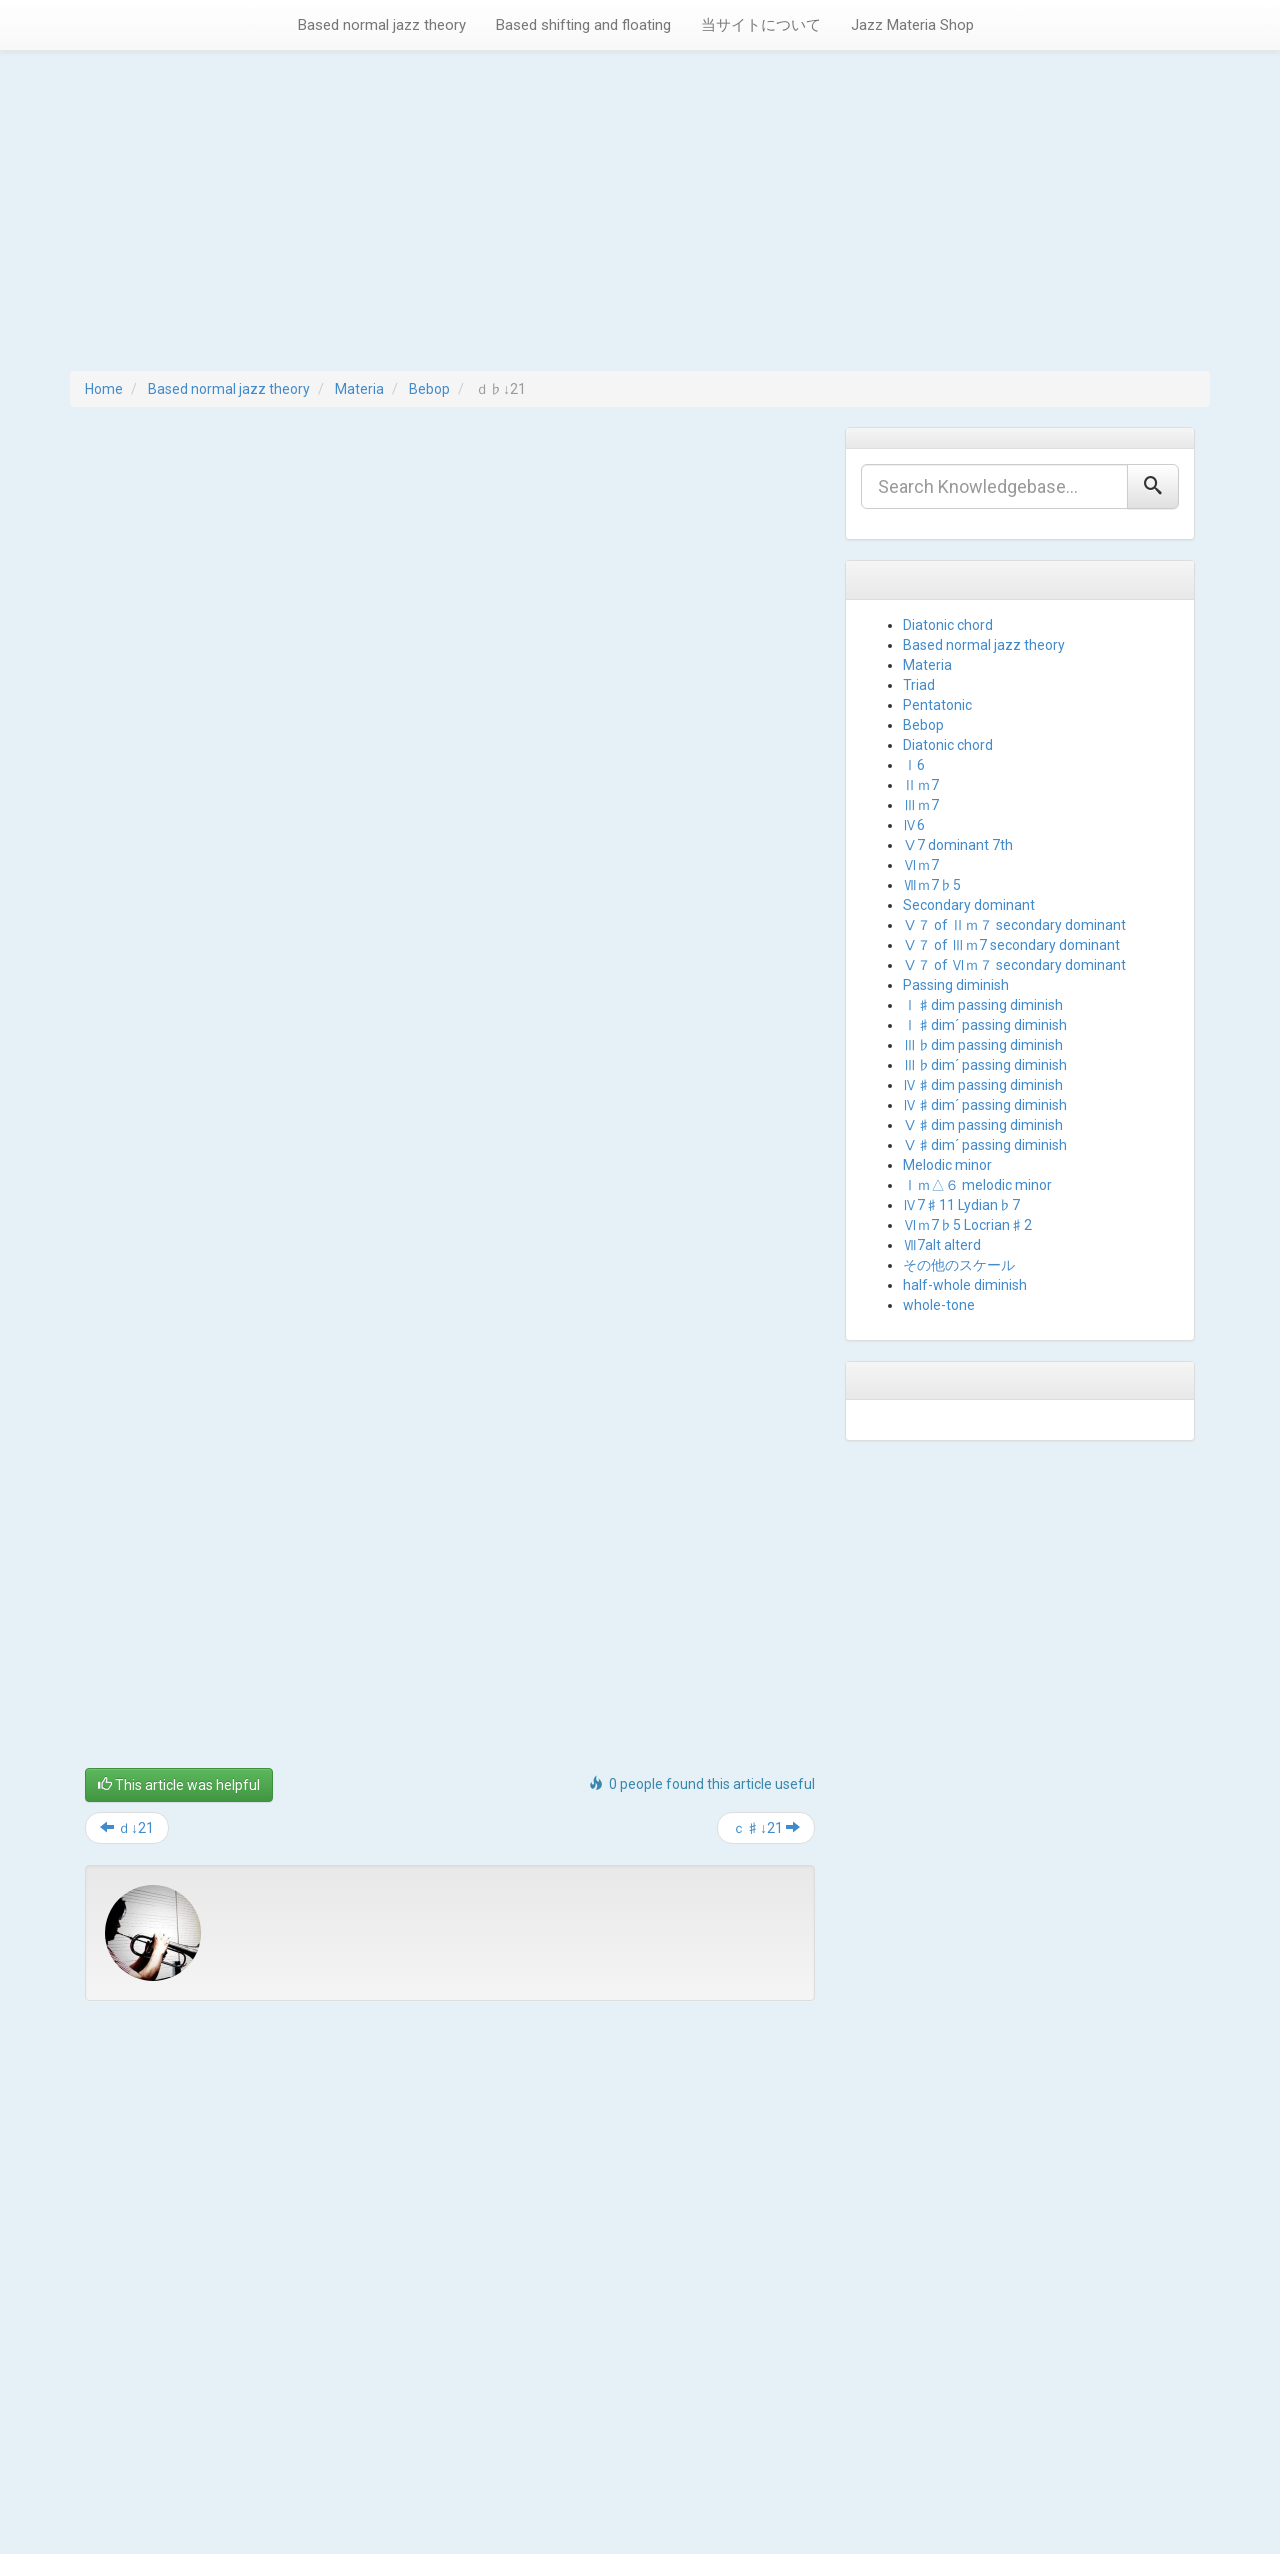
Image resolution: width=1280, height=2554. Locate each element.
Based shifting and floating (583, 25)
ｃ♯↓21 (766, 1828)
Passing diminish (956, 985)
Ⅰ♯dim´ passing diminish (985, 1025)
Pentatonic (937, 705)
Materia (359, 389)
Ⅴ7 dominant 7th (958, 845)
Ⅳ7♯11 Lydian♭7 (961, 1205)
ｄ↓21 (127, 1828)
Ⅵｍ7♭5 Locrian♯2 (967, 1225)
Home (104, 389)
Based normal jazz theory (382, 25)
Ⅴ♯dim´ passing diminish (985, 1145)
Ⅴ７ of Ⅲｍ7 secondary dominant (1011, 945)
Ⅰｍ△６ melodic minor (977, 1185)
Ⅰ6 (914, 765)
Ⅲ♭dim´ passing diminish (985, 1065)
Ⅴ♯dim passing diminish (983, 1125)
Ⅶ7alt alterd (942, 1245)
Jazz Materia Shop (912, 25)
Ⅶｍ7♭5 (932, 885)
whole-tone (939, 1305)
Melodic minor (947, 1165)
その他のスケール (959, 1265)
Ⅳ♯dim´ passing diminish (985, 1105)
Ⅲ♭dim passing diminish (983, 1045)
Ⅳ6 (914, 825)
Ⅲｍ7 (921, 805)
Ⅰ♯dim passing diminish (983, 1005)
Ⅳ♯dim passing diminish (983, 1085)
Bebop (429, 389)
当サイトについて (761, 25)
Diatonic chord (948, 625)
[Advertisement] (640, 221)
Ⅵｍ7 (921, 865)
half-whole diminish (965, 1285)
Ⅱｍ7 (921, 785)
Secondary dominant (969, 905)
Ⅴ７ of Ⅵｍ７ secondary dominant (1014, 965)
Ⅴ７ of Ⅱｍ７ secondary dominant (1014, 925)
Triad (919, 685)
